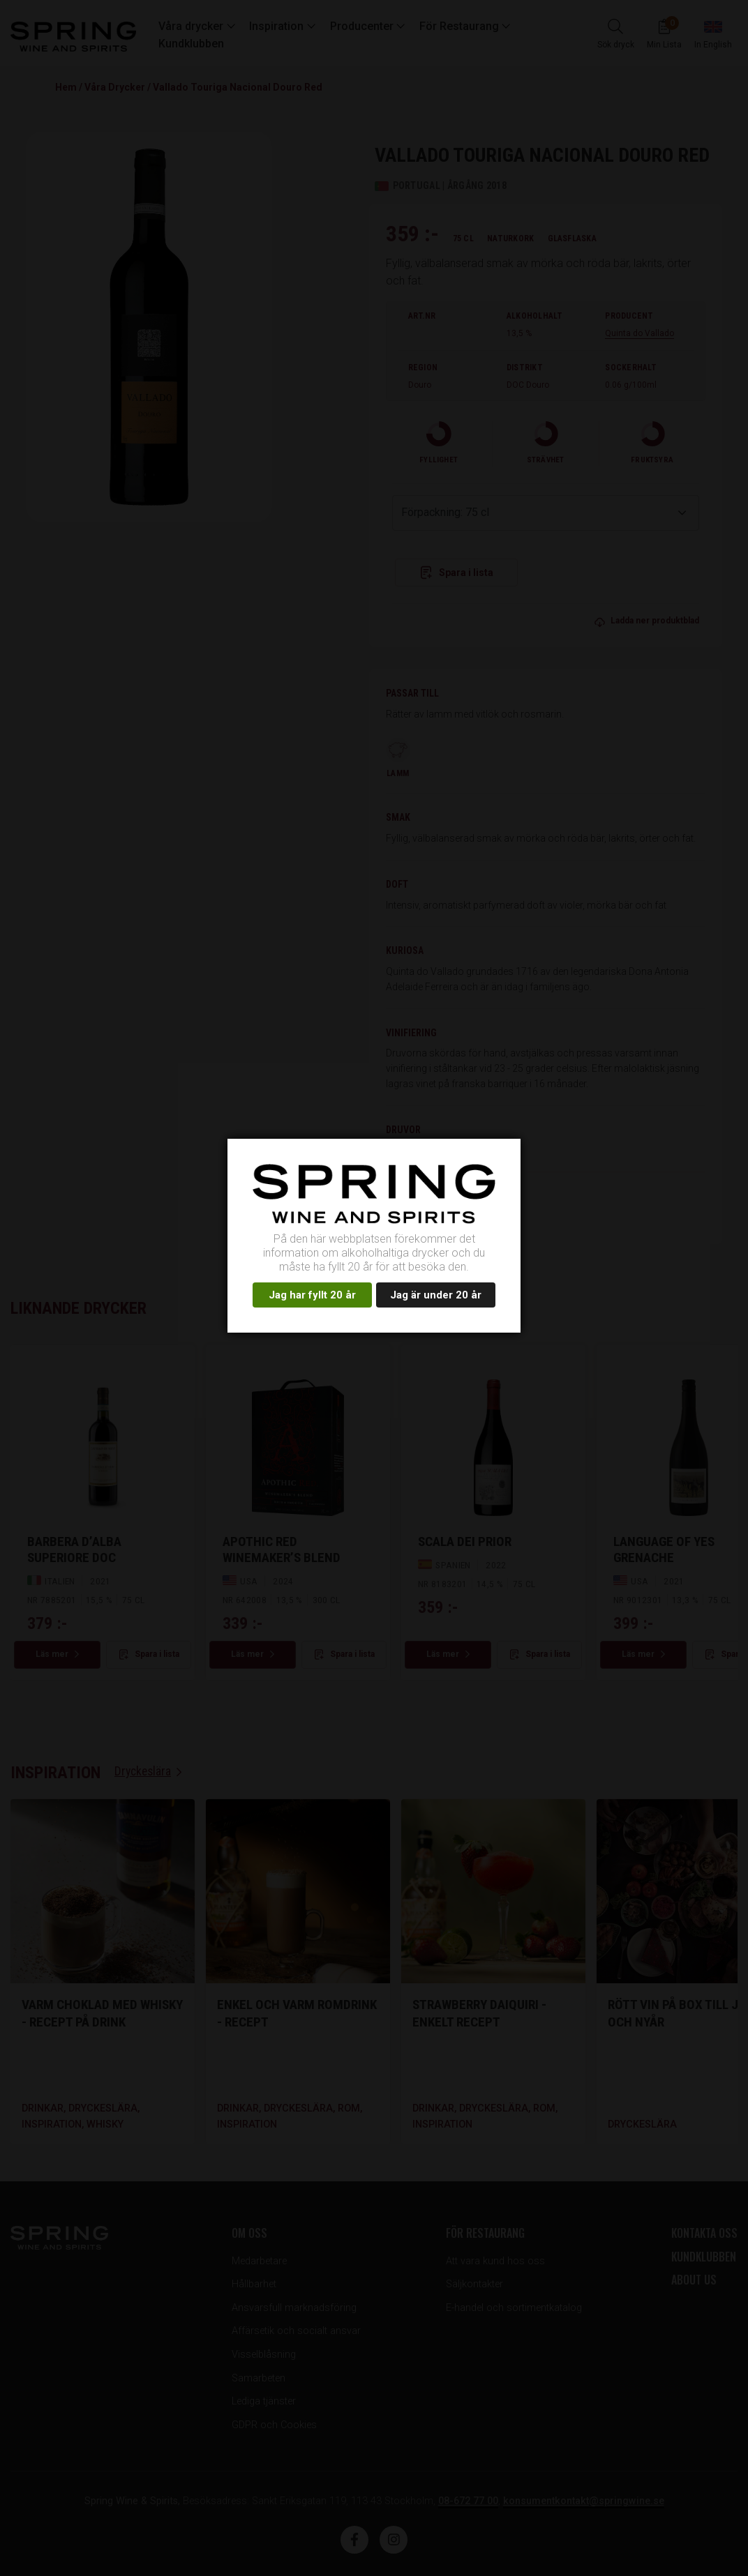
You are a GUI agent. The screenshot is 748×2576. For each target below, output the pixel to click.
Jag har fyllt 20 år (312, 1295)
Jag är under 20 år (435, 1295)
